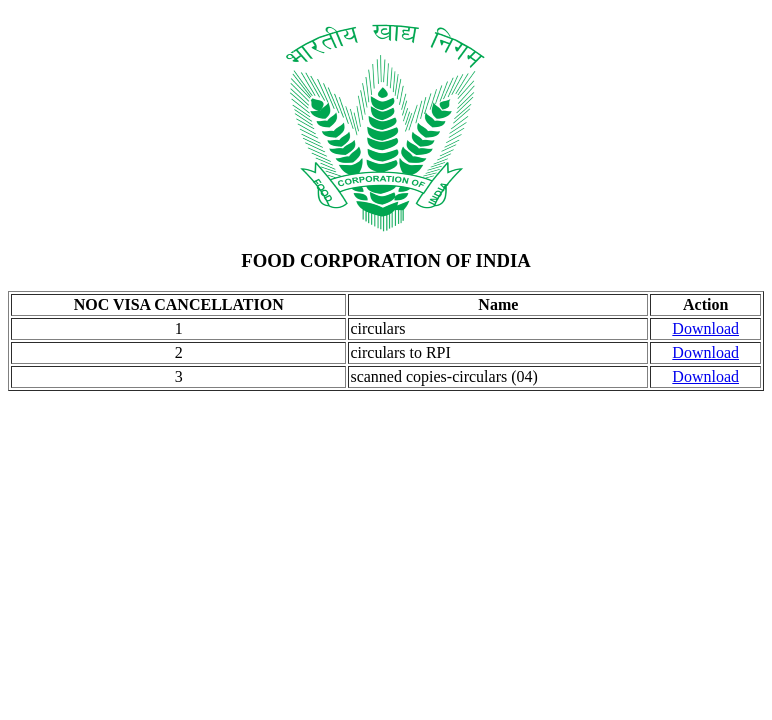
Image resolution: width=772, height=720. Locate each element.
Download (705, 328)
